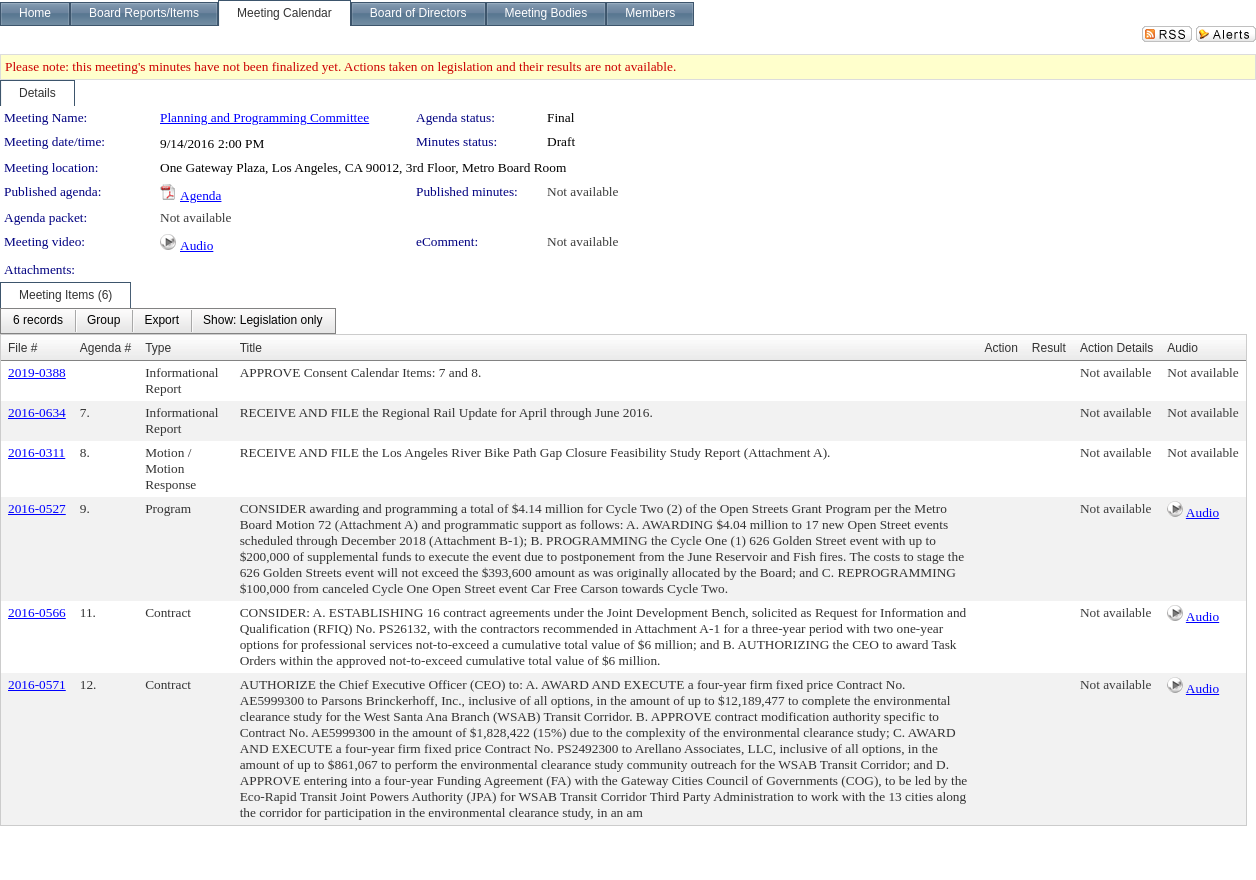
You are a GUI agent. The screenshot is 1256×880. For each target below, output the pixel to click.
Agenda (200, 195)
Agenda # (105, 348)
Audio (196, 245)
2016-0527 (37, 508)
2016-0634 (37, 412)
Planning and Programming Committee (264, 117)
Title (251, 348)
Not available (582, 191)
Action (1001, 348)
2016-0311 (36, 452)
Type (158, 348)
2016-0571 (37, 684)
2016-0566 (37, 612)
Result (1049, 348)
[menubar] (168, 321)
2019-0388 (37, 372)
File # (22, 348)
